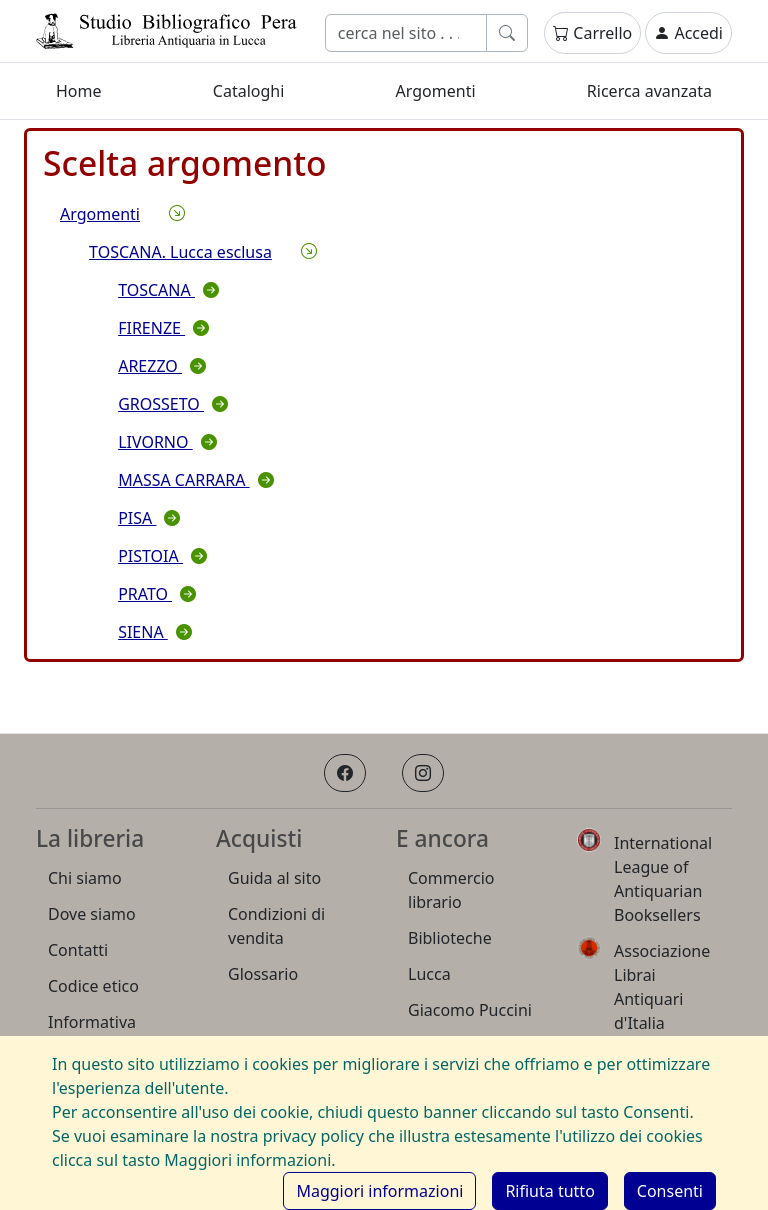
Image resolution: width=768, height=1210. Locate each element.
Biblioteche (450, 938)
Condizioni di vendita (276, 926)
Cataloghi (249, 91)
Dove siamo (92, 914)
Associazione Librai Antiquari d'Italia (662, 987)
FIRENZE (163, 328)
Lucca (429, 974)
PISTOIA (162, 556)
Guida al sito (274, 878)
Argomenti (436, 91)
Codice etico (93, 986)
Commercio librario (451, 890)
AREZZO (162, 366)
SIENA (155, 632)
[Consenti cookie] (670, 1191)
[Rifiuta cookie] (549, 1191)
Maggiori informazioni (379, 1191)
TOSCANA (168, 290)
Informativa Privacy (92, 1034)
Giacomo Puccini (470, 1010)
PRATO (157, 594)
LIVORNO (167, 442)
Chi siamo (85, 878)
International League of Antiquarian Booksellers (663, 879)
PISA (149, 518)
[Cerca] (406, 33)
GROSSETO (173, 404)
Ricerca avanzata (649, 91)
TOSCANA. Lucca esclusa (180, 252)
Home (79, 91)
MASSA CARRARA (196, 480)
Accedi (688, 33)
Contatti (78, 950)
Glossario (263, 974)
